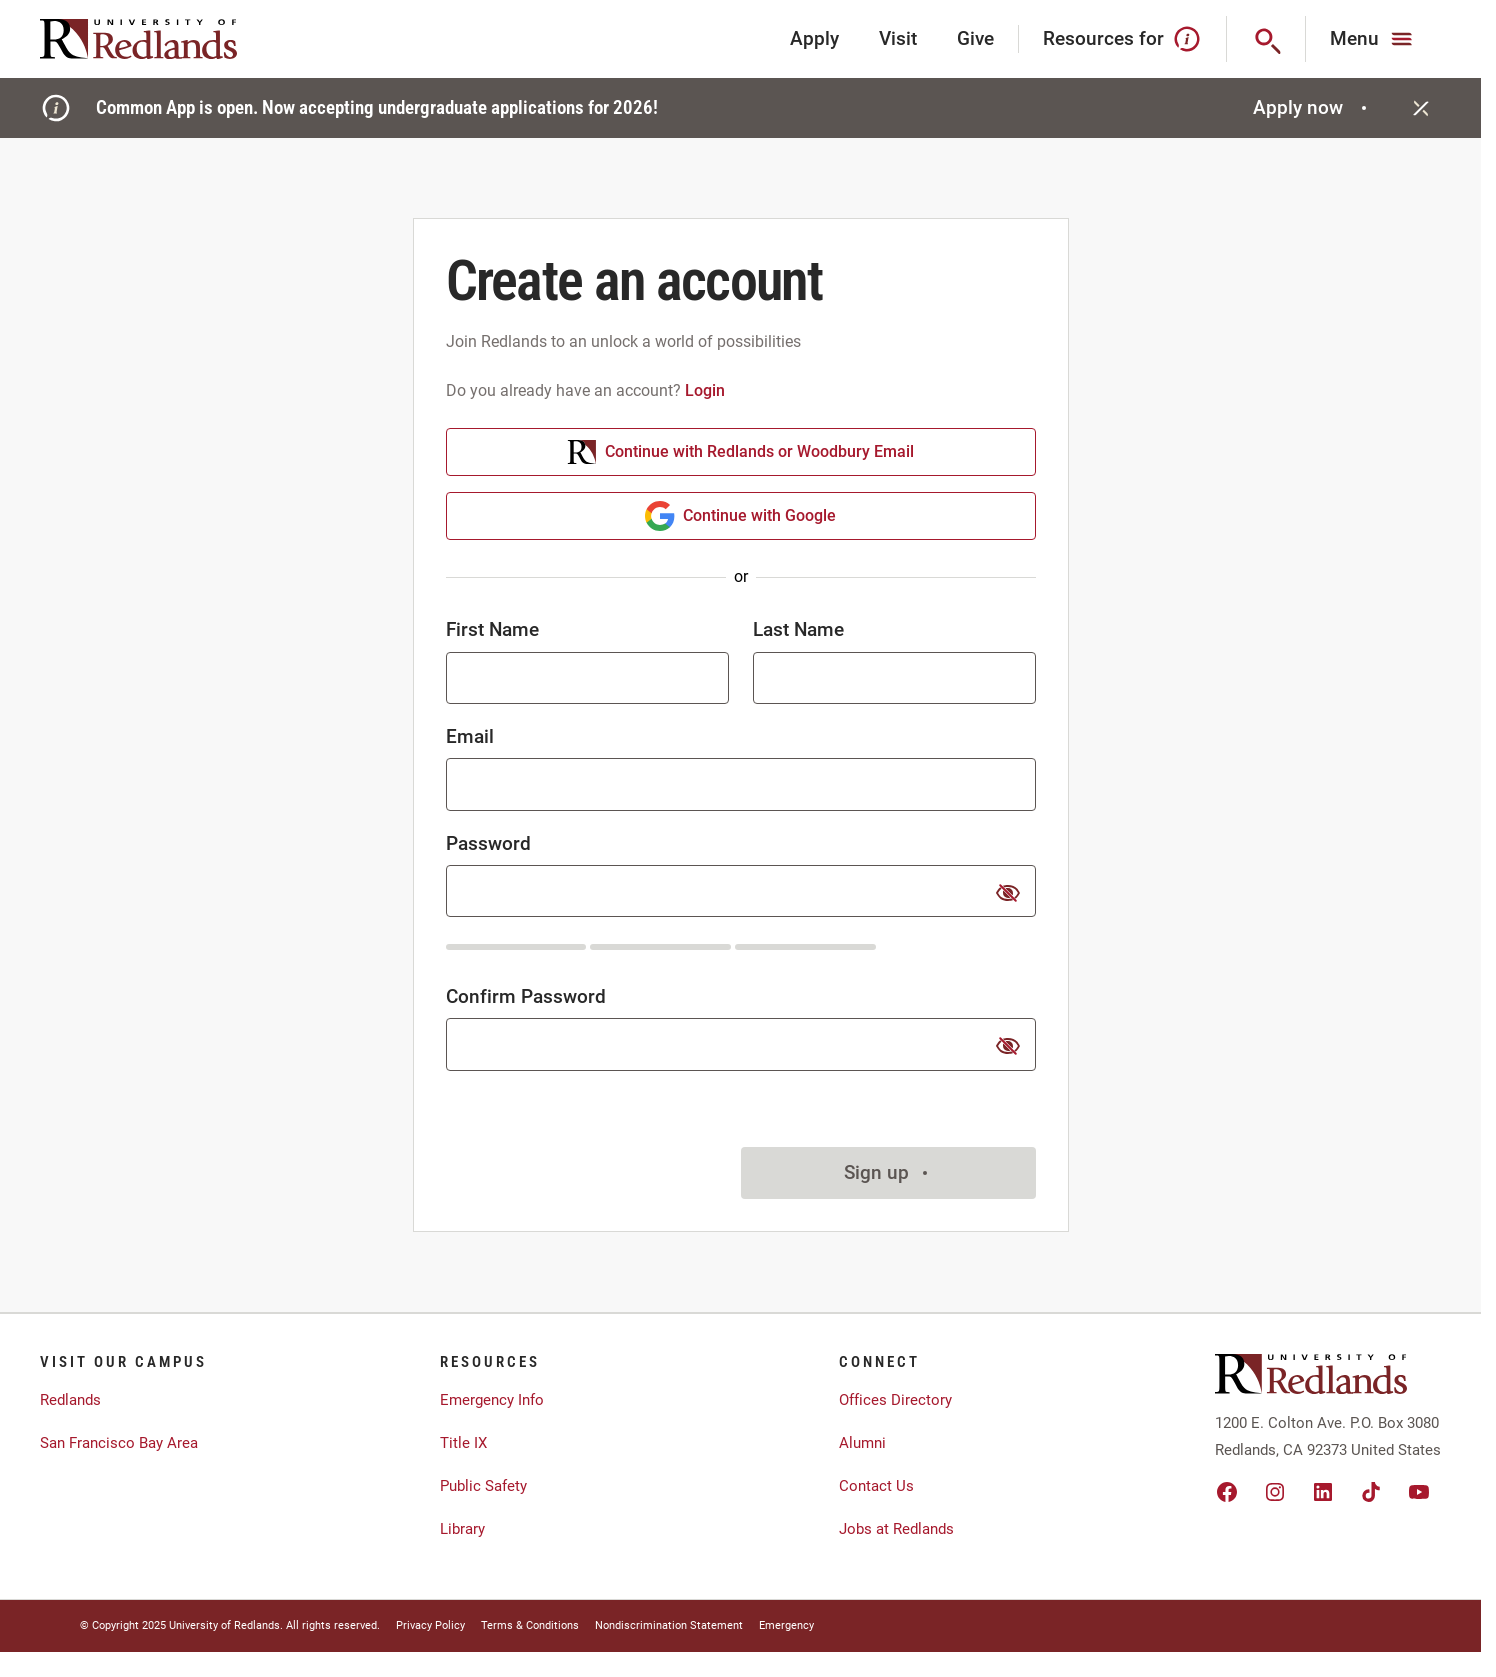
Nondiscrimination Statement (669, 1625)
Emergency (786, 1625)
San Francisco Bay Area (119, 1443)
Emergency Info (492, 1400)
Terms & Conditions (530, 1625)
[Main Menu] (1373, 39)
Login (705, 390)
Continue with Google (740, 516)
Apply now (1312, 107)
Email (470, 736)
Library (462, 1529)
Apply (814, 38)
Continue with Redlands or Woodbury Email (740, 452)
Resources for (1122, 39)
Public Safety (483, 1486)
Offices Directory (895, 1400)
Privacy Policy (430, 1625)
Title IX (463, 1443)
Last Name (798, 629)
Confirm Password (526, 996)
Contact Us (876, 1486)
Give (975, 38)
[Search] (1266, 39)
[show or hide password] (1008, 893)
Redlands (70, 1400)
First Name (492, 629)
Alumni (862, 1443)
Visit (898, 38)
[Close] (1421, 108)
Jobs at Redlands (896, 1529)
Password (488, 843)
